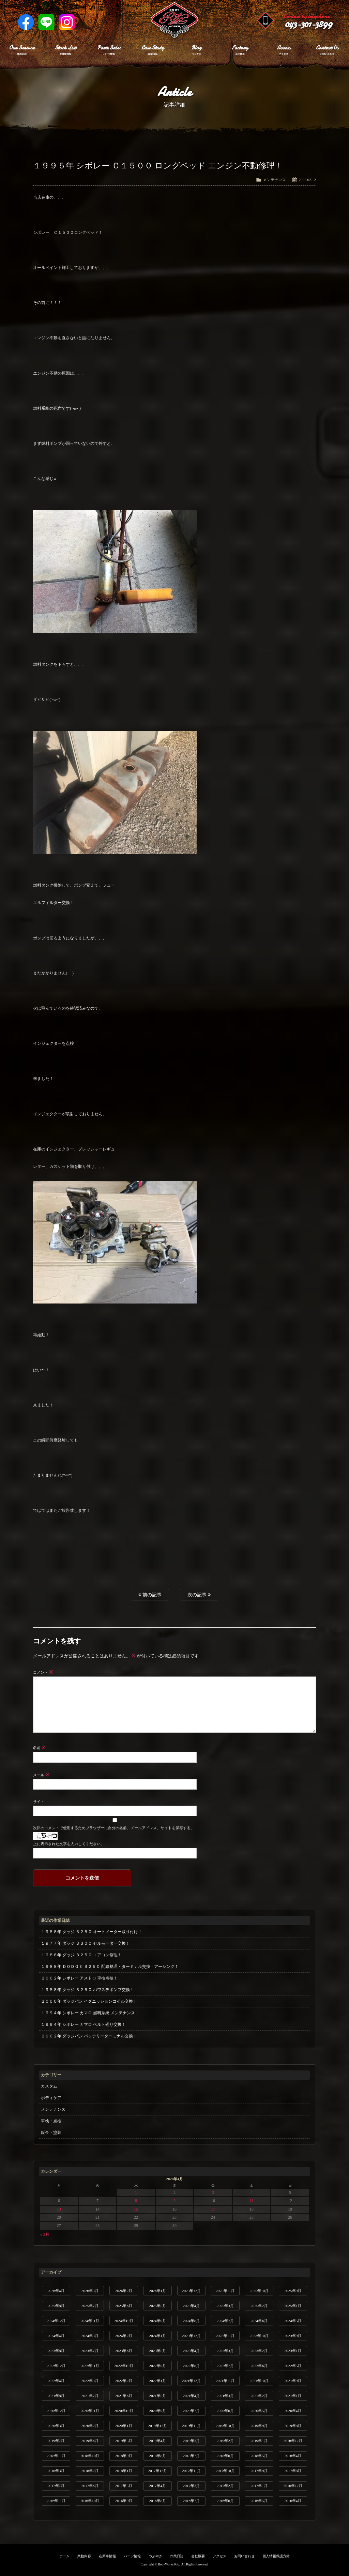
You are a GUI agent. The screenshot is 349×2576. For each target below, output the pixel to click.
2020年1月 (123, 2426)
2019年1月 (259, 2441)
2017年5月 (123, 2486)
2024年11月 (89, 2321)
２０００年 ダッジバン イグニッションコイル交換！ (89, 2001)
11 (251, 2200)
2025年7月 (89, 2306)
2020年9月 (157, 2411)
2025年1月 (292, 2306)
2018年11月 (56, 2456)
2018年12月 (293, 2441)
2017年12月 (157, 2471)
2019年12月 (157, 2426)
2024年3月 (89, 2336)
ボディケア (51, 2097)
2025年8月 (56, 2306)
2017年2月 (225, 2486)
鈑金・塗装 (51, 2132)
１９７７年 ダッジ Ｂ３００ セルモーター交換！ (85, 1943)
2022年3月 (89, 2381)
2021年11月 (225, 2381)
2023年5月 (157, 2351)
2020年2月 (89, 2426)
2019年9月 (259, 2426)
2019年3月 (191, 2441)
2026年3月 (89, 2291)
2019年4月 (157, 2441)
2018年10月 (89, 2456)
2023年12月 (191, 2336)
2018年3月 (56, 2471)
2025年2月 (259, 2306)
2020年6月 (225, 2411)
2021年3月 (225, 2396)
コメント (43, 1672)
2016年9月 (123, 2501)
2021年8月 (56, 2396)
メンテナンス (274, 180)
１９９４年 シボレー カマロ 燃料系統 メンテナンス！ (90, 2012)
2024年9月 (157, 2321)
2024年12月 (56, 2321)
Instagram (66, 22)
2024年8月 (191, 2321)
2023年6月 (123, 2351)
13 (59, 2209)
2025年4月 (191, 2306)
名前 (39, 1748)
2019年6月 (89, 2441)
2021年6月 (123, 2396)
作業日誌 (177, 2556)
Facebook (25, 22)
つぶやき (155, 2556)
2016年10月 (89, 2501)
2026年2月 (123, 2291)
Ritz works (174, 20)
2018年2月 (89, 2471)
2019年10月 (225, 2426)
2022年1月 (157, 2381)
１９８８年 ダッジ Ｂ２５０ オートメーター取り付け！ (91, 1931)
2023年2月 (259, 2351)
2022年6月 (259, 2366)
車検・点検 (51, 2121)
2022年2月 (123, 2381)
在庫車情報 (107, 2556)
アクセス (219, 2556)
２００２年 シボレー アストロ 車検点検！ (79, 1978)
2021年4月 (191, 2396)
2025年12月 (191, 2291)
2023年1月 (292, 2351)
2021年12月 (191, 2381)
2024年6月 (259, 2321)
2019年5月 (123, 2441)
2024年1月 (157, 2336)
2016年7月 (191, 2501)
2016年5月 (259, 2501)
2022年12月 (56, 2366)
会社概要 (198, 2556)
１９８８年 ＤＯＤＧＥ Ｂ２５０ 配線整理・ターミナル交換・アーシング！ (110, 1966)
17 (213, 2209)
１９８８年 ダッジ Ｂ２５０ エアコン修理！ (81, 1955)
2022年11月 (89, 2366)
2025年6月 (123, 2306)
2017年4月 (157, 2486)
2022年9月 (157, 2366)
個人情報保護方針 (276, 2556)
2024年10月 (123, 2321)
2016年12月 (293, 2486)
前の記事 (150, 1594)
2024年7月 (225, 2321)
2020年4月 (292, 2411)
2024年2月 (123, 2336)
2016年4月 (292, 2501)
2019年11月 (191, 2426)
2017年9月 (259, 2471)
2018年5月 (259, 2456)
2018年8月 (157, 2456)
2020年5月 (259, 2411)
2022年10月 (123, 2366)
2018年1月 (123, 2471)
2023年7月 (89, 2351)
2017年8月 (292, 2471)
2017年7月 (56, 2486)
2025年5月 (157, 2306)
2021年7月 (89, 2396)
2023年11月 (225, 2336)
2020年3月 (56, 2426)
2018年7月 (191, 2456)
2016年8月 (157, 2501)
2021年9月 (292, 2381)
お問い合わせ (244, 2556)
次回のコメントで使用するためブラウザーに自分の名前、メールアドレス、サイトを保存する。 (113, 1828)
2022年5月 (292, 2366)
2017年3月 (191, 2486)
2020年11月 (89, 2411)
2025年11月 (225, 2291)
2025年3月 (225, 2306)
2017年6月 (89, 2486)
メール (41, 1775)
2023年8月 (56, 2351)
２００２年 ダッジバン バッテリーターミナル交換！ (89, 2036)
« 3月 (44, 2234)
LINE (46, 22)
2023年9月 (292, 2336)
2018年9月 (123, 2456)
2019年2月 (225, 2441)
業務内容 (84, 2556)
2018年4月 (292, 2456)
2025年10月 (258, 2291)
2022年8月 (191, 2366)
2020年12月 (56, 2411)
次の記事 (199, 1594)
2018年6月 (225, 2456)
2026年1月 (157, 2291)
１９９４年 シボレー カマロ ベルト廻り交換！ (83, 2024)
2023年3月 (225, 2351)
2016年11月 (56, 2501)
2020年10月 (123, 2411)
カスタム (49, 2086)
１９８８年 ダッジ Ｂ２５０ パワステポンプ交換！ (87, 1989)
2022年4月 (56, 2381)
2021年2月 (259, 2396)
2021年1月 (292, 2396)
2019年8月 (292, 2426)
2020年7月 (191, 2411)
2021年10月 (258, 2381)
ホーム (64, 2556)
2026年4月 (56, 2291)
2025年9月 (292, 2291)
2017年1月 (259, 2486)
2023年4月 (191, 2351)
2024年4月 (56, 2336)
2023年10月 (258, 2336)
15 (136, 2209)
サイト (38, 1801)
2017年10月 (225, 2471)
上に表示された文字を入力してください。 (68, 1844)
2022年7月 (225, 2366)
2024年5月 (292, 2321)
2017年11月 (191, 2471)
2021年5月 (157, 2396)
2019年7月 (56, 2441)
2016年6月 (225, 2501)
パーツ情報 (132, 2556)
